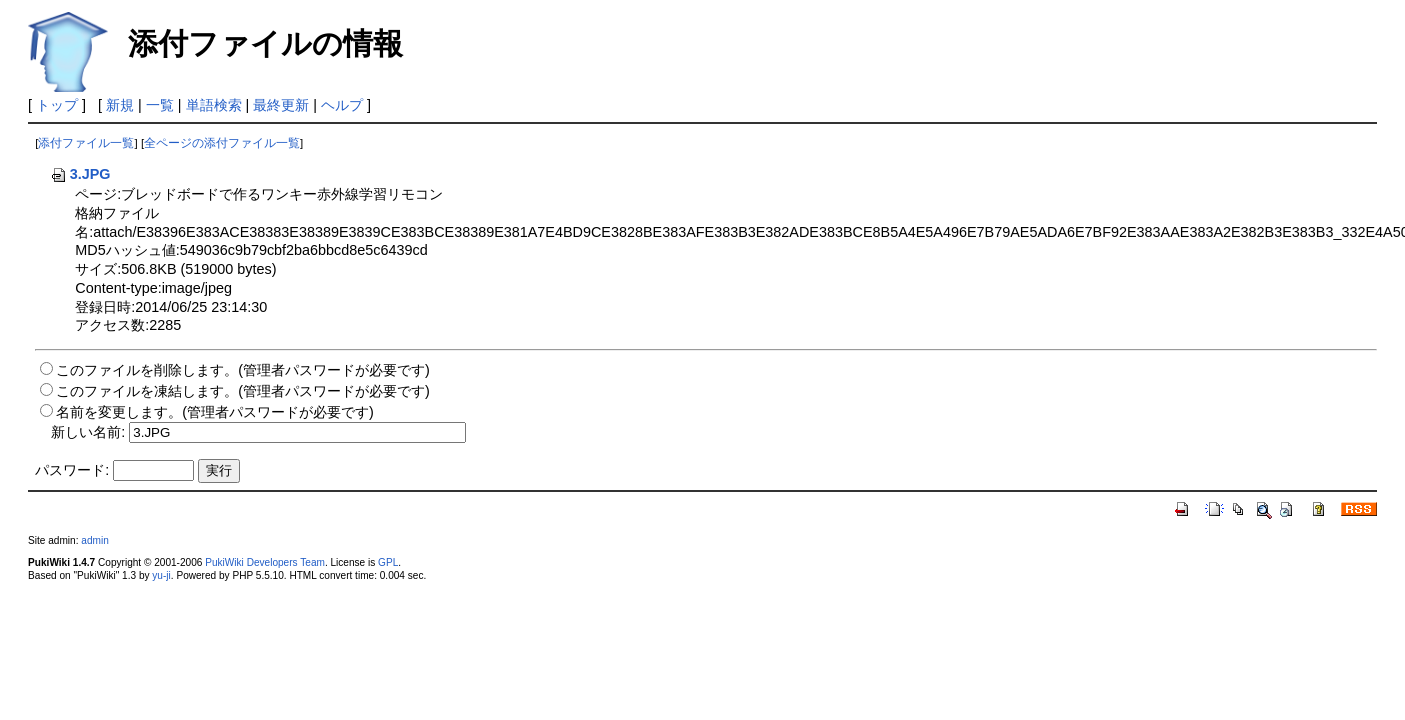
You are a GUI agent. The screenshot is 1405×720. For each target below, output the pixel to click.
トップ (57, 105)
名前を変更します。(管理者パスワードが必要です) (215, 412)
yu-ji (161, 575)
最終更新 (281, 105)
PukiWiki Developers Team (265, 562)
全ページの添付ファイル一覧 (222, 143)
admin (94, 540)
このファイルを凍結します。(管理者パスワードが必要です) (243, 391)
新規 (120, 105)
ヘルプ (342, 105)
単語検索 (214, 105)
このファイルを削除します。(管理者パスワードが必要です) (243, 370)
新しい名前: (88, 432)
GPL (388, 562)
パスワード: (72, 470)
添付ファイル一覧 (86, 143)
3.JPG (80, 174)
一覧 (160, 105)
